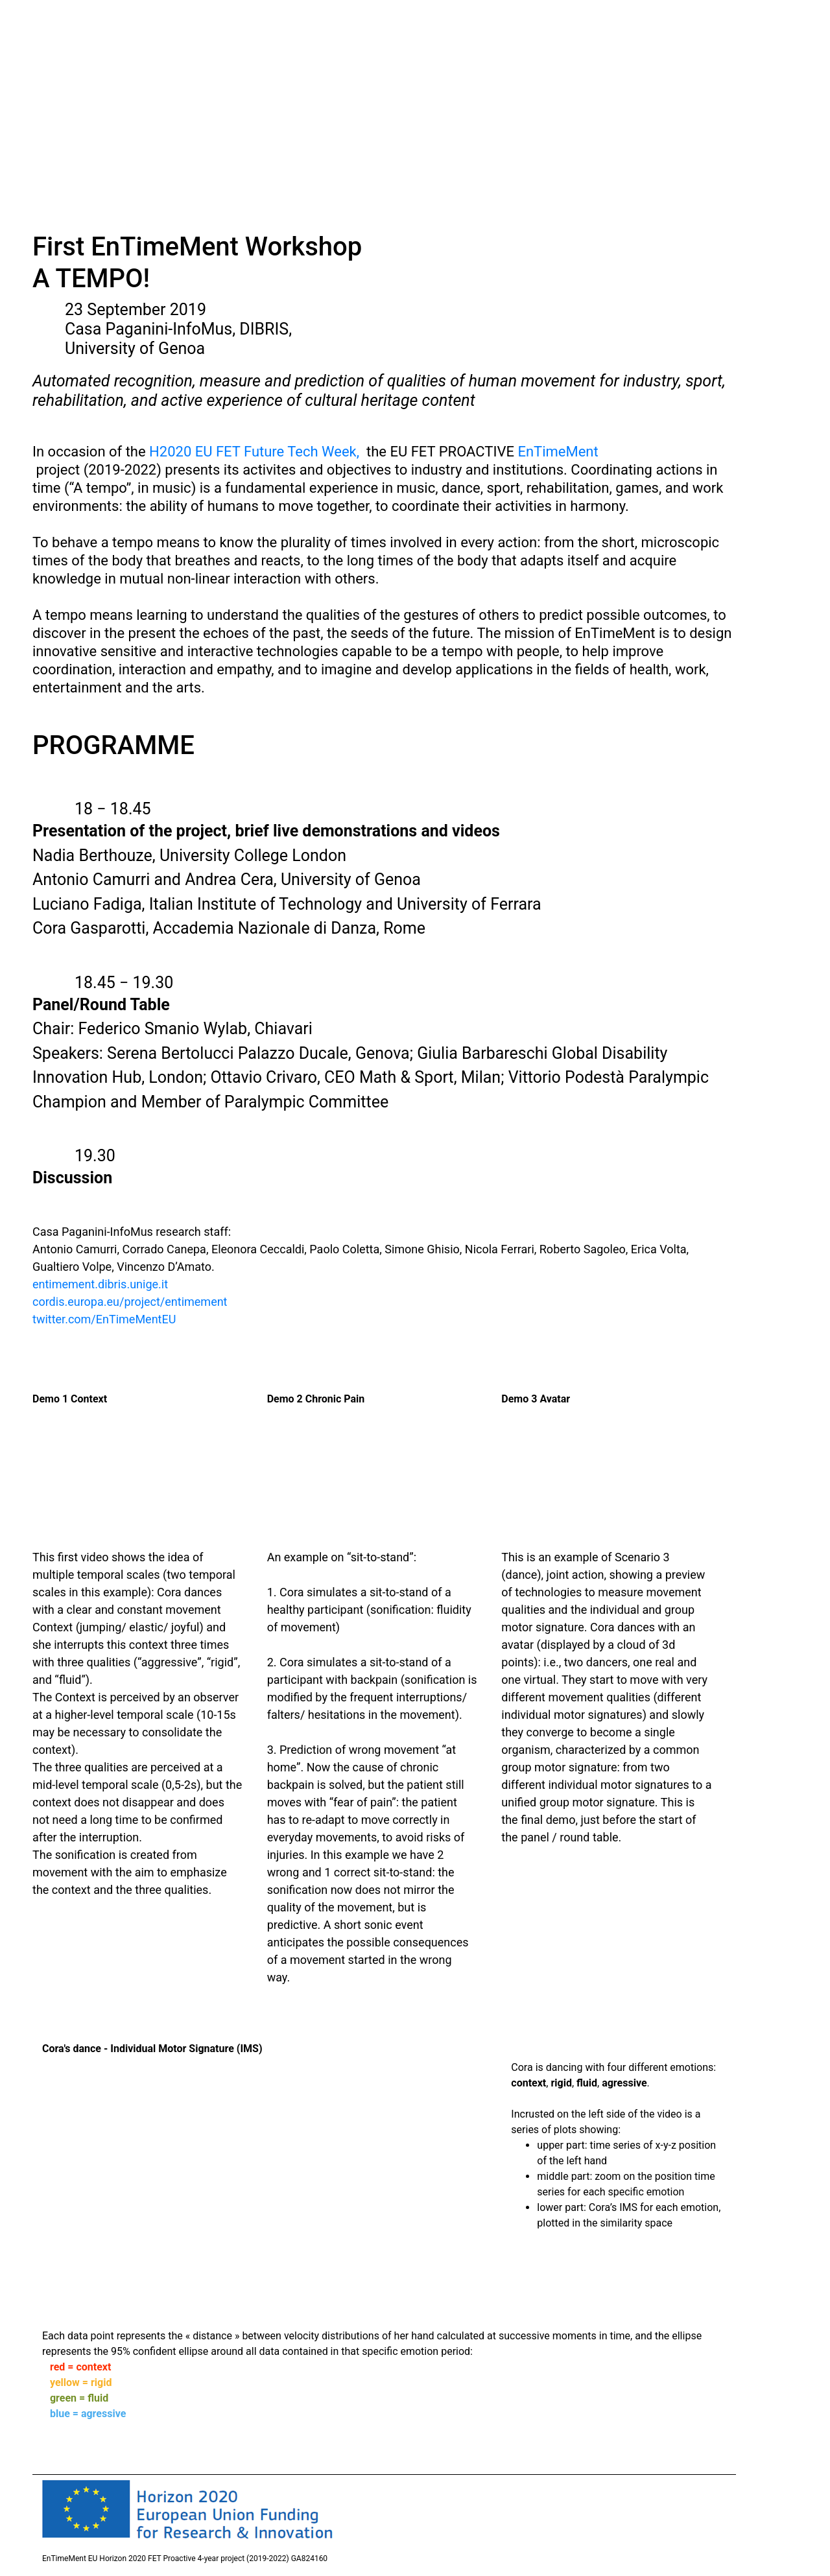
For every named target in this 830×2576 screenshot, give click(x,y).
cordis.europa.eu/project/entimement (130, 1301)
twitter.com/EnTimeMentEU (104, 1319)
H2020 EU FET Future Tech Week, (254, 451)
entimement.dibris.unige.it (100, 1284)
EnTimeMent (557, 451)
